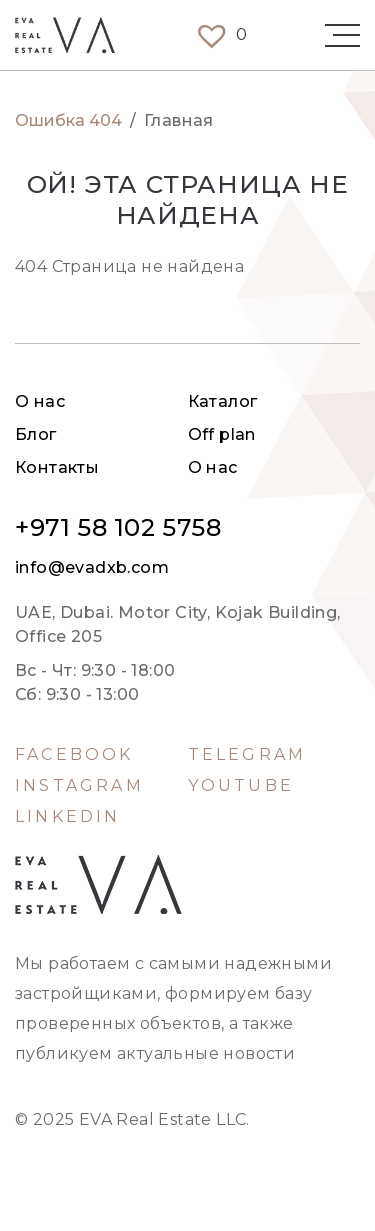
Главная (179, 121)
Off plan (222, 434)
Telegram (247, 755)
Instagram (79, 786)
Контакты (57, 467)
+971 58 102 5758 (118, 528)
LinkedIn (68, 817)
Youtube (241, 786)
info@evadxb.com (92, 568)
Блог (36, 434)
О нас (40, 401)
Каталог (223, 401)
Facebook (74, 755)
